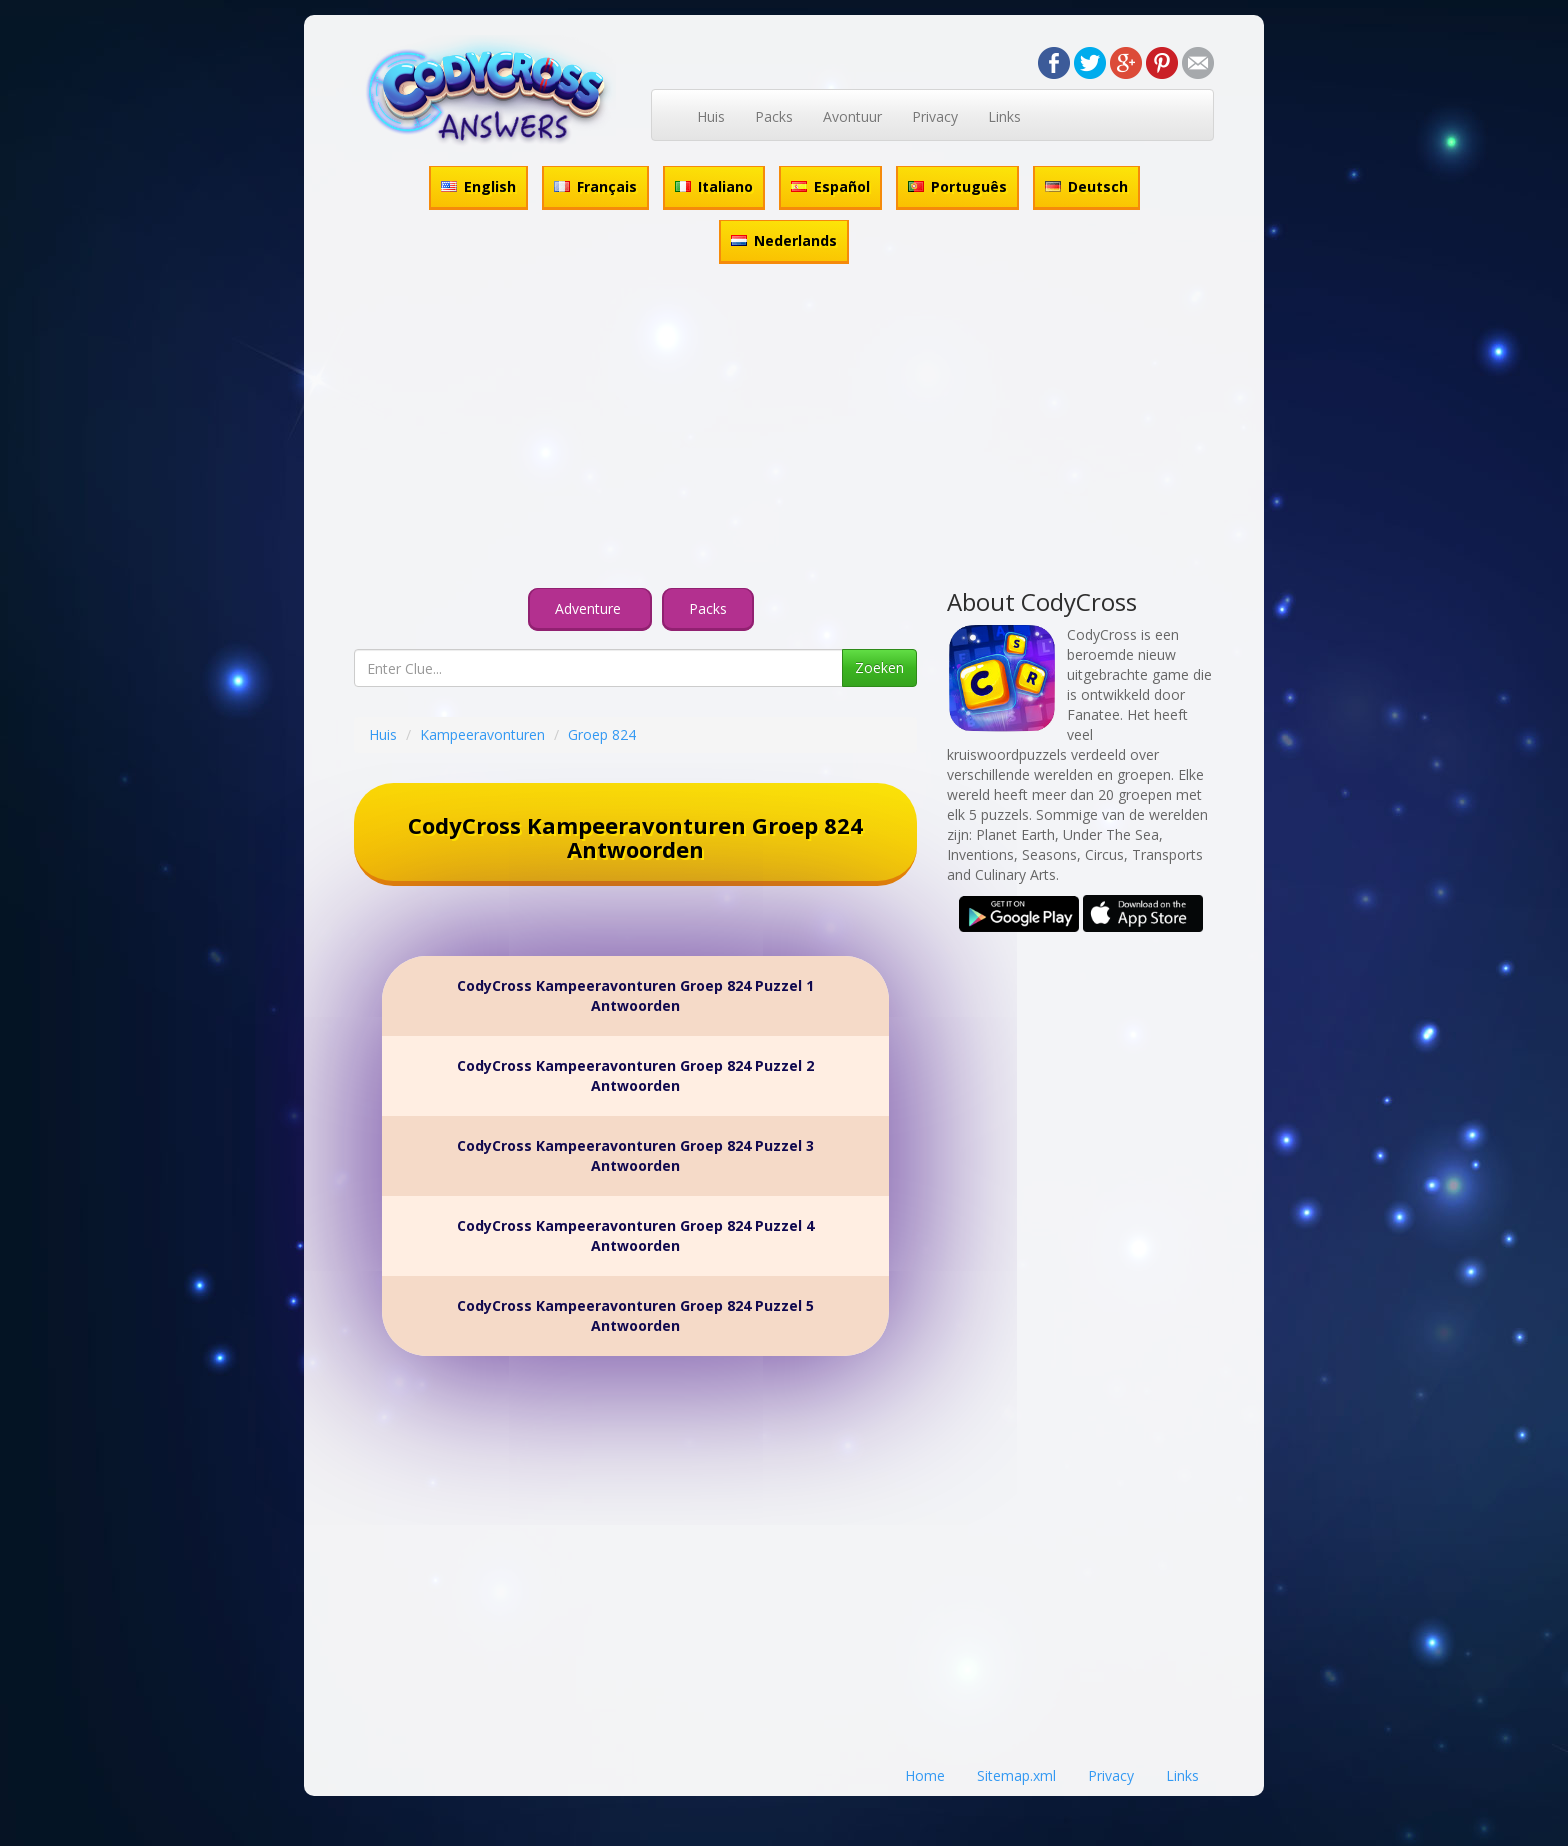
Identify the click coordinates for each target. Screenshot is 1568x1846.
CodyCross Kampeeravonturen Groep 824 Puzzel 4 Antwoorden (635, 1235)
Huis (711, 116)
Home (925, 1775)
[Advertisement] (784, 429)
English (478, 186)
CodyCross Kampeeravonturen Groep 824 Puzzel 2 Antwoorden (635, 1075)
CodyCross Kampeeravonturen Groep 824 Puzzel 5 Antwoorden (635, 1315)
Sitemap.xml (1016, 1775)
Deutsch (1086, 186)
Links (1004, 116)
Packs (774, 116)
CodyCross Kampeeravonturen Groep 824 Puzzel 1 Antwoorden (635, 995)
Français (595, 186)
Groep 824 (602, 734)
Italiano (714, 186)
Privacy (935, 116)
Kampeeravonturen (482, 734)
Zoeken (879, 667)
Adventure (590, 608)
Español (830, 186)
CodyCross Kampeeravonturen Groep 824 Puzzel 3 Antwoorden (635, 1155)
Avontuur (852, 116)
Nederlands (784, 240)
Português (957, 186)
